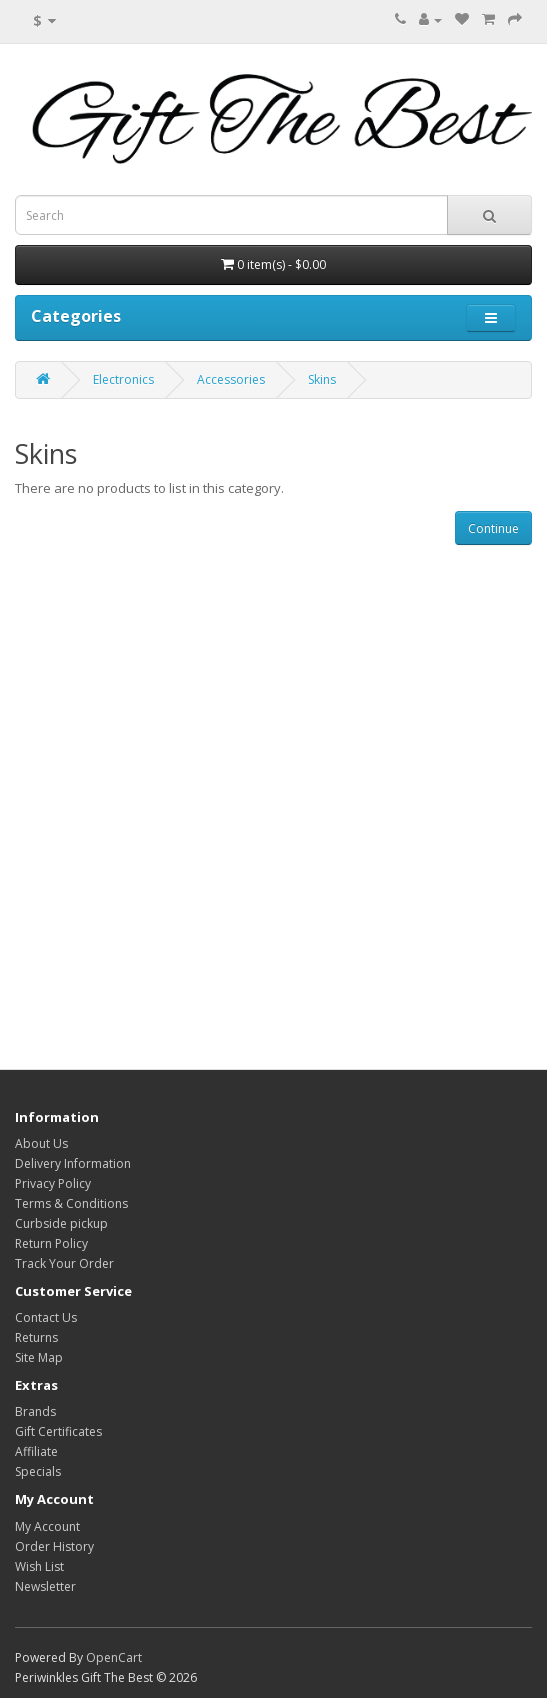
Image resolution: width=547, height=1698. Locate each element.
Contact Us (46, 1317)
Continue (493, 528)
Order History (54, 1546)
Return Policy (51, 1243)
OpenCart (114, 1657)
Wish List (39, 1566)
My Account (47, 1526)
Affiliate (36, 1451)
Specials (38, 1471)
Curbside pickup (61, 1223)
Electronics (123, 379)
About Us (41, 1143)
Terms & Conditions (71, 1203)
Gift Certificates (58, 1431)
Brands (35, 1411)
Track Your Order (64, 1263)
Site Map (39, 1357)
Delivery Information (73, 1163)
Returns (36, 1337)
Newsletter (45, 1586)
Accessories (231, 379)
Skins (322, 379)
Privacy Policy (53, 1183)
